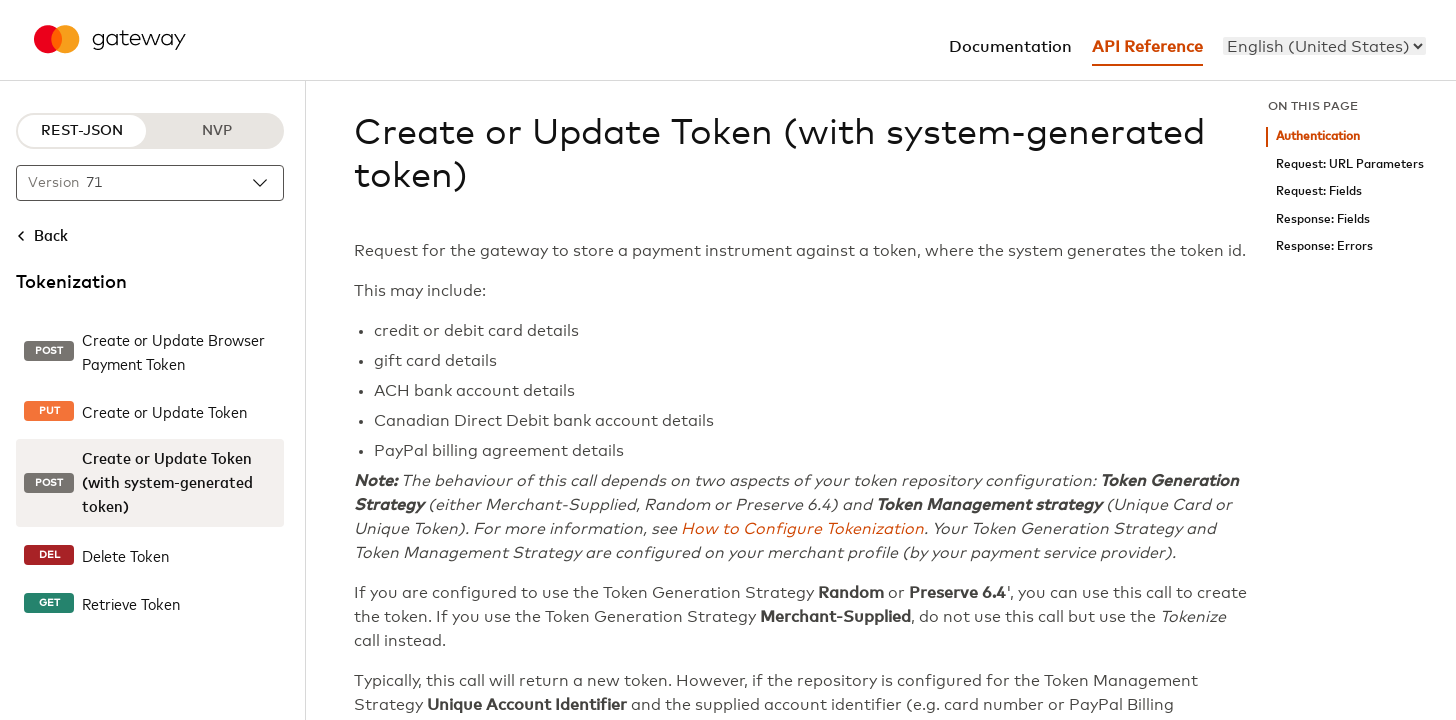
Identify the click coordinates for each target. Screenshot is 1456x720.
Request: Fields (1319, 191)
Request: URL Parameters (1350, 164)
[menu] (1324, 46)
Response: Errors (1324, 246)
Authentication (1318, 136)
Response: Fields (1323, 219)
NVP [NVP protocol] (217, 131)
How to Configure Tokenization (802, 529)
